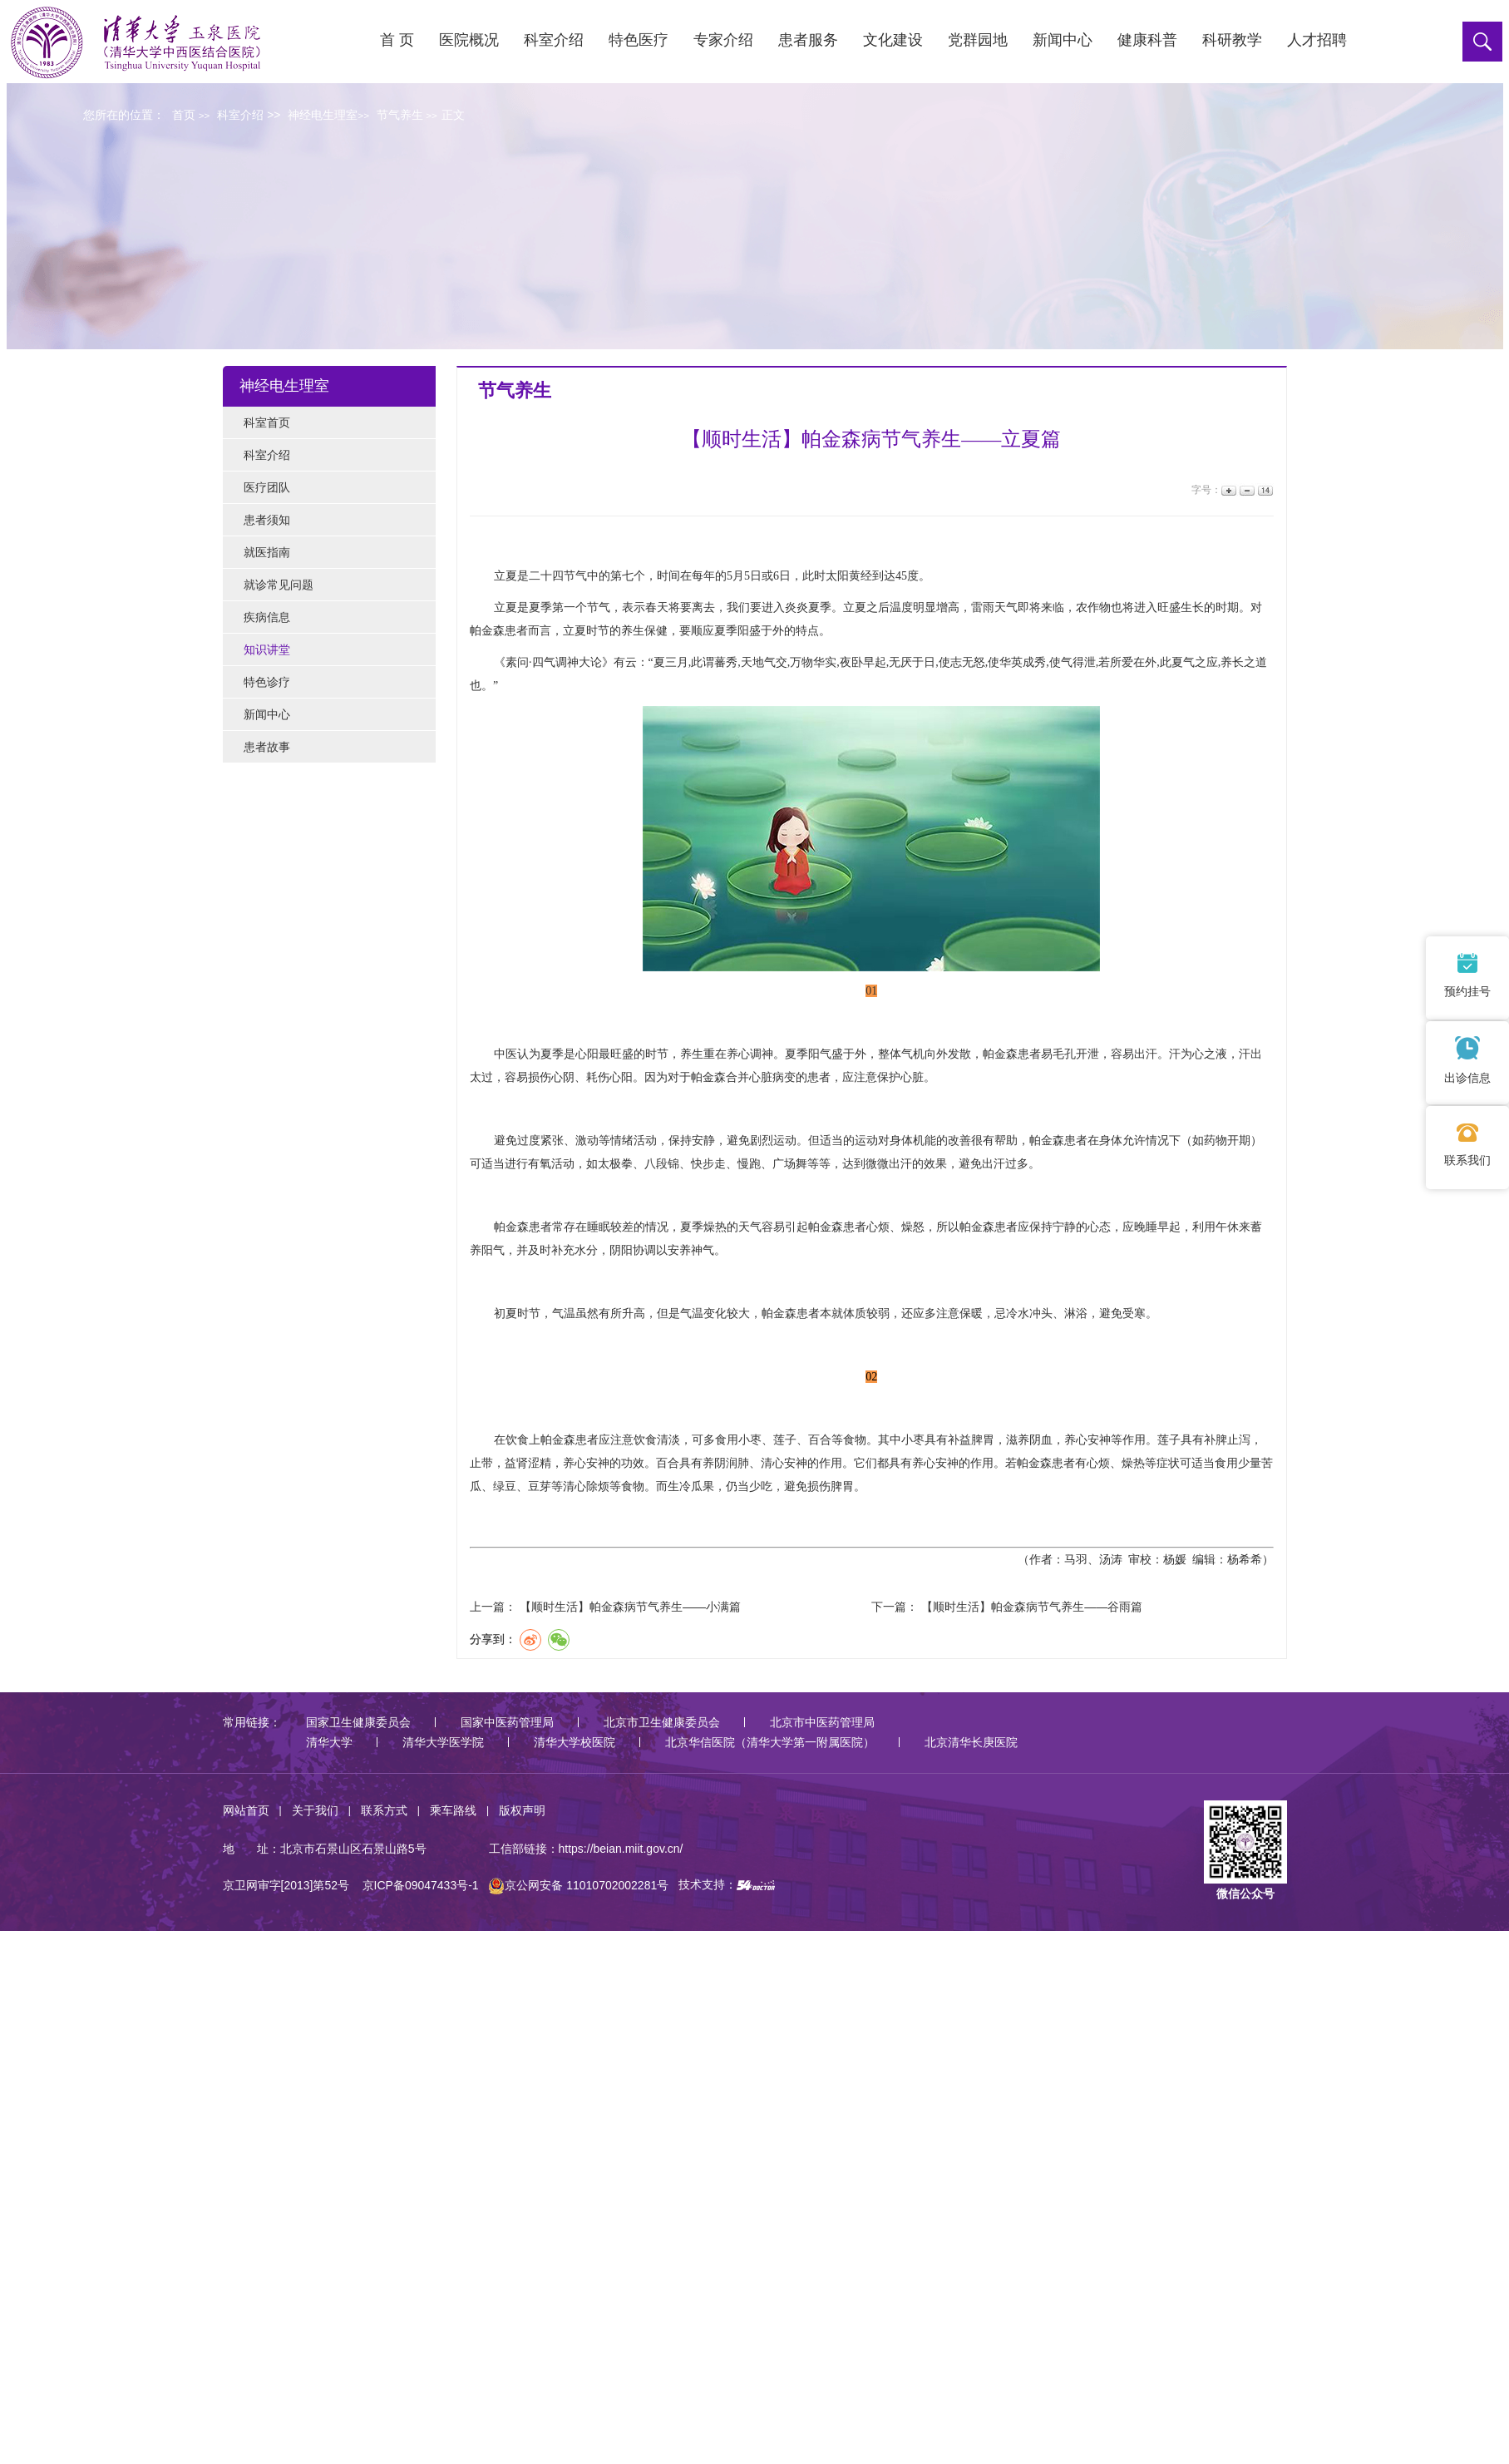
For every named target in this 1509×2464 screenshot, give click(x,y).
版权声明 (522, 1810)
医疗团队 (267, 487)
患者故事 (267, 746)
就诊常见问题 (278, 584)
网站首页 (246, 1810)
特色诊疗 (267, 682)
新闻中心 (267, 714)
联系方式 (384, 1810)
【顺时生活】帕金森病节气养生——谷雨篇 (1031, 1606)
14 (1264, 490)
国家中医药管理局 (507, 1722)
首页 (183, 114)
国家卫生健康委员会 (358, 1722)
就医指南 (267, 552)
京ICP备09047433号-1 (420, 1885)
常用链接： (252, 1722)
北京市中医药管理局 (822, 1722)
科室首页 (267, 422)
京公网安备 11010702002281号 (578, 1885)
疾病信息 (267, 617)
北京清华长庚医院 (971, 1742)
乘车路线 (453, 1810)
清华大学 (329, 1742)
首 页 (397, 40)
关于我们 (315, 1810)
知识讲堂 (267, 649)
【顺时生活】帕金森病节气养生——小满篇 (630, 1606)
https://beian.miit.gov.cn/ (621, 1848)
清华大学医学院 (443, 1742)
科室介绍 (267, 455)
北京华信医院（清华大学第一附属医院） (770, 1742)
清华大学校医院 (574, 1742)
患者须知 (267, 519)
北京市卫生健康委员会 (662, 1722)
